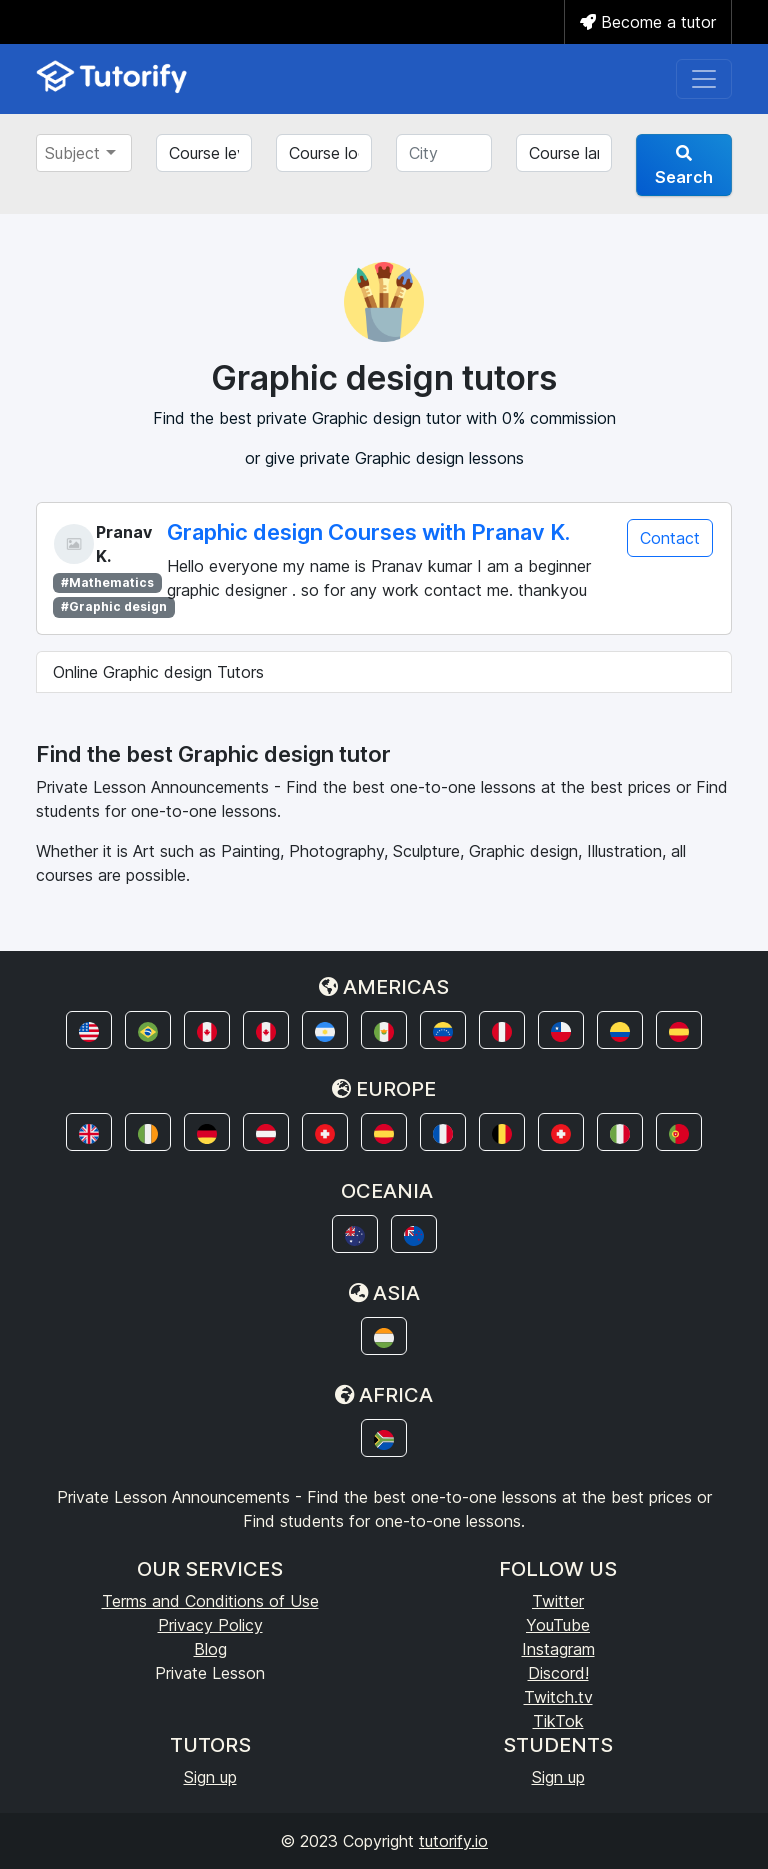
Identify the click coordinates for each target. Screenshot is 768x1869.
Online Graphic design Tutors (158, 672)
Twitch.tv (558, 1697)
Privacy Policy (210, 1625)
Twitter (558, 1601)
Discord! (558, 1673)
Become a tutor (648, 22)
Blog (210, 1649)
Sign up (210, 1777)
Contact (670, 538)
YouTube (558, 1625)
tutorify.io (453, 1841)
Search (684, 166)
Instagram (558, 1649)
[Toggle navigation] (704, 79)
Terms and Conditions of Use (210, 1601)
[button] (89, 1030)
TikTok (558, 1721)
